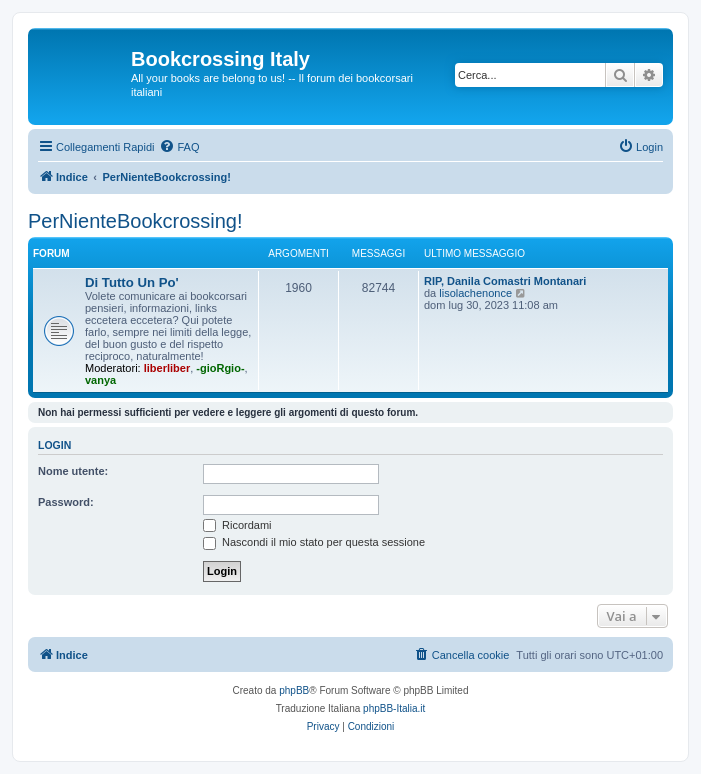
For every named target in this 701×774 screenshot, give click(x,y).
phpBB (294, 690)
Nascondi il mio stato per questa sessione (314, 542)
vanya (100, 380)
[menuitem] (179, 147)
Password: (66, 502)
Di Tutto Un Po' (132, 282)
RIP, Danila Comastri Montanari (505, 281)
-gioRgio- (220, 368)
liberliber (167, 368)
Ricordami (237, 525)
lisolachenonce (475, 293)
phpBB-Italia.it (394, 708)
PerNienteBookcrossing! (135, 221)
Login (54, 445)
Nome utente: (73, 471)
